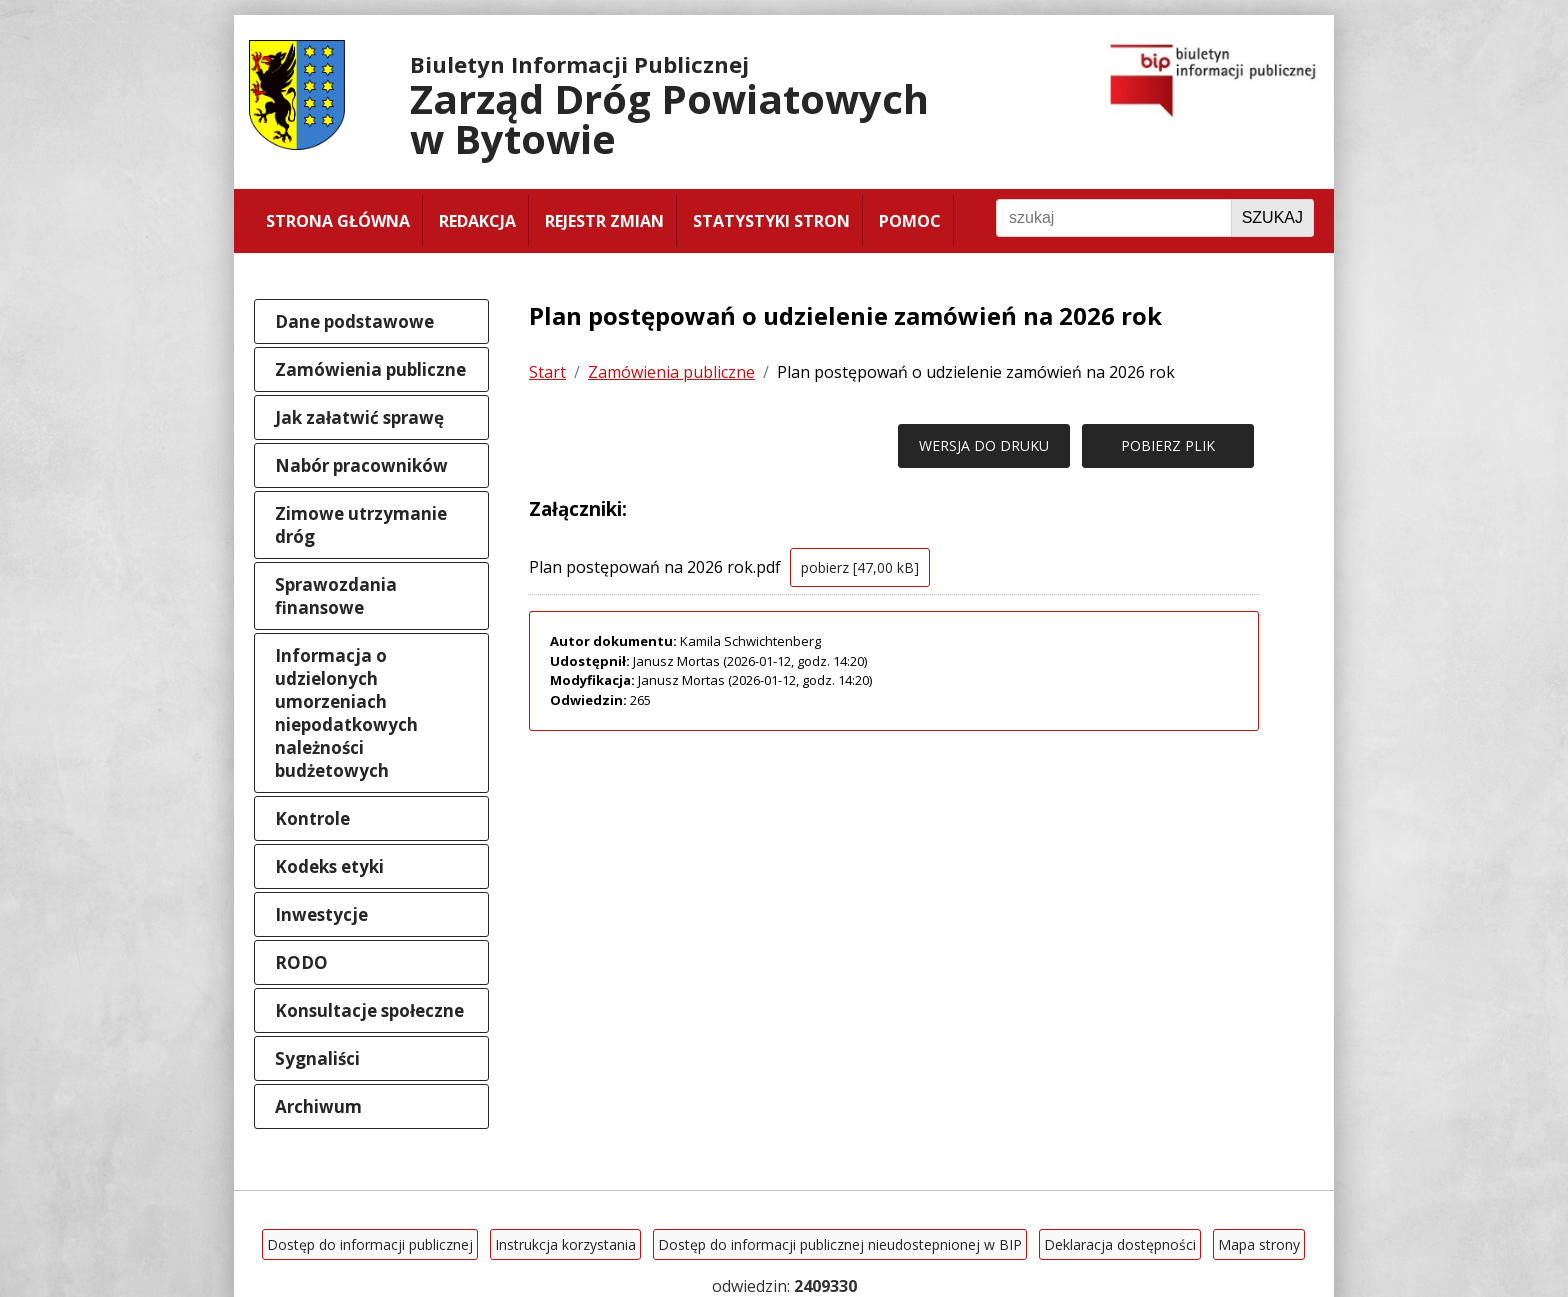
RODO (301, 962)
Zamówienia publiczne (370, 369)
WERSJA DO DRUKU (984, 445)
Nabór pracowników (361, 465)
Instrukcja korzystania (565, 1244)
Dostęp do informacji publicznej (370, 1244)
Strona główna (338, 221)
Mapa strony (1259, 1244)
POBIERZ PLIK (1168, 445)
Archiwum (318, 1106)
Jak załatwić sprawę (359, 417)
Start (547, 372)
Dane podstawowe (354, 321)
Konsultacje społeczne (369, 1010)
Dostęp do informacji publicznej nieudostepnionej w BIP (840, 1244)
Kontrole (312, 818)
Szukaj (1272, 217)
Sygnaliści (317, 1058)
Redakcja (477, 221)
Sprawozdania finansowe (336, 596)
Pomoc (910, 221)
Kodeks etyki (329, 866)
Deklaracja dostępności (1120, 1244)
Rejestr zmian (604, 221)
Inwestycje (321, 914)
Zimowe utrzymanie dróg (361, 525)
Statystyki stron (771, 221)
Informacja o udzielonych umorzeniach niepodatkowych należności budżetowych (346, 713)
